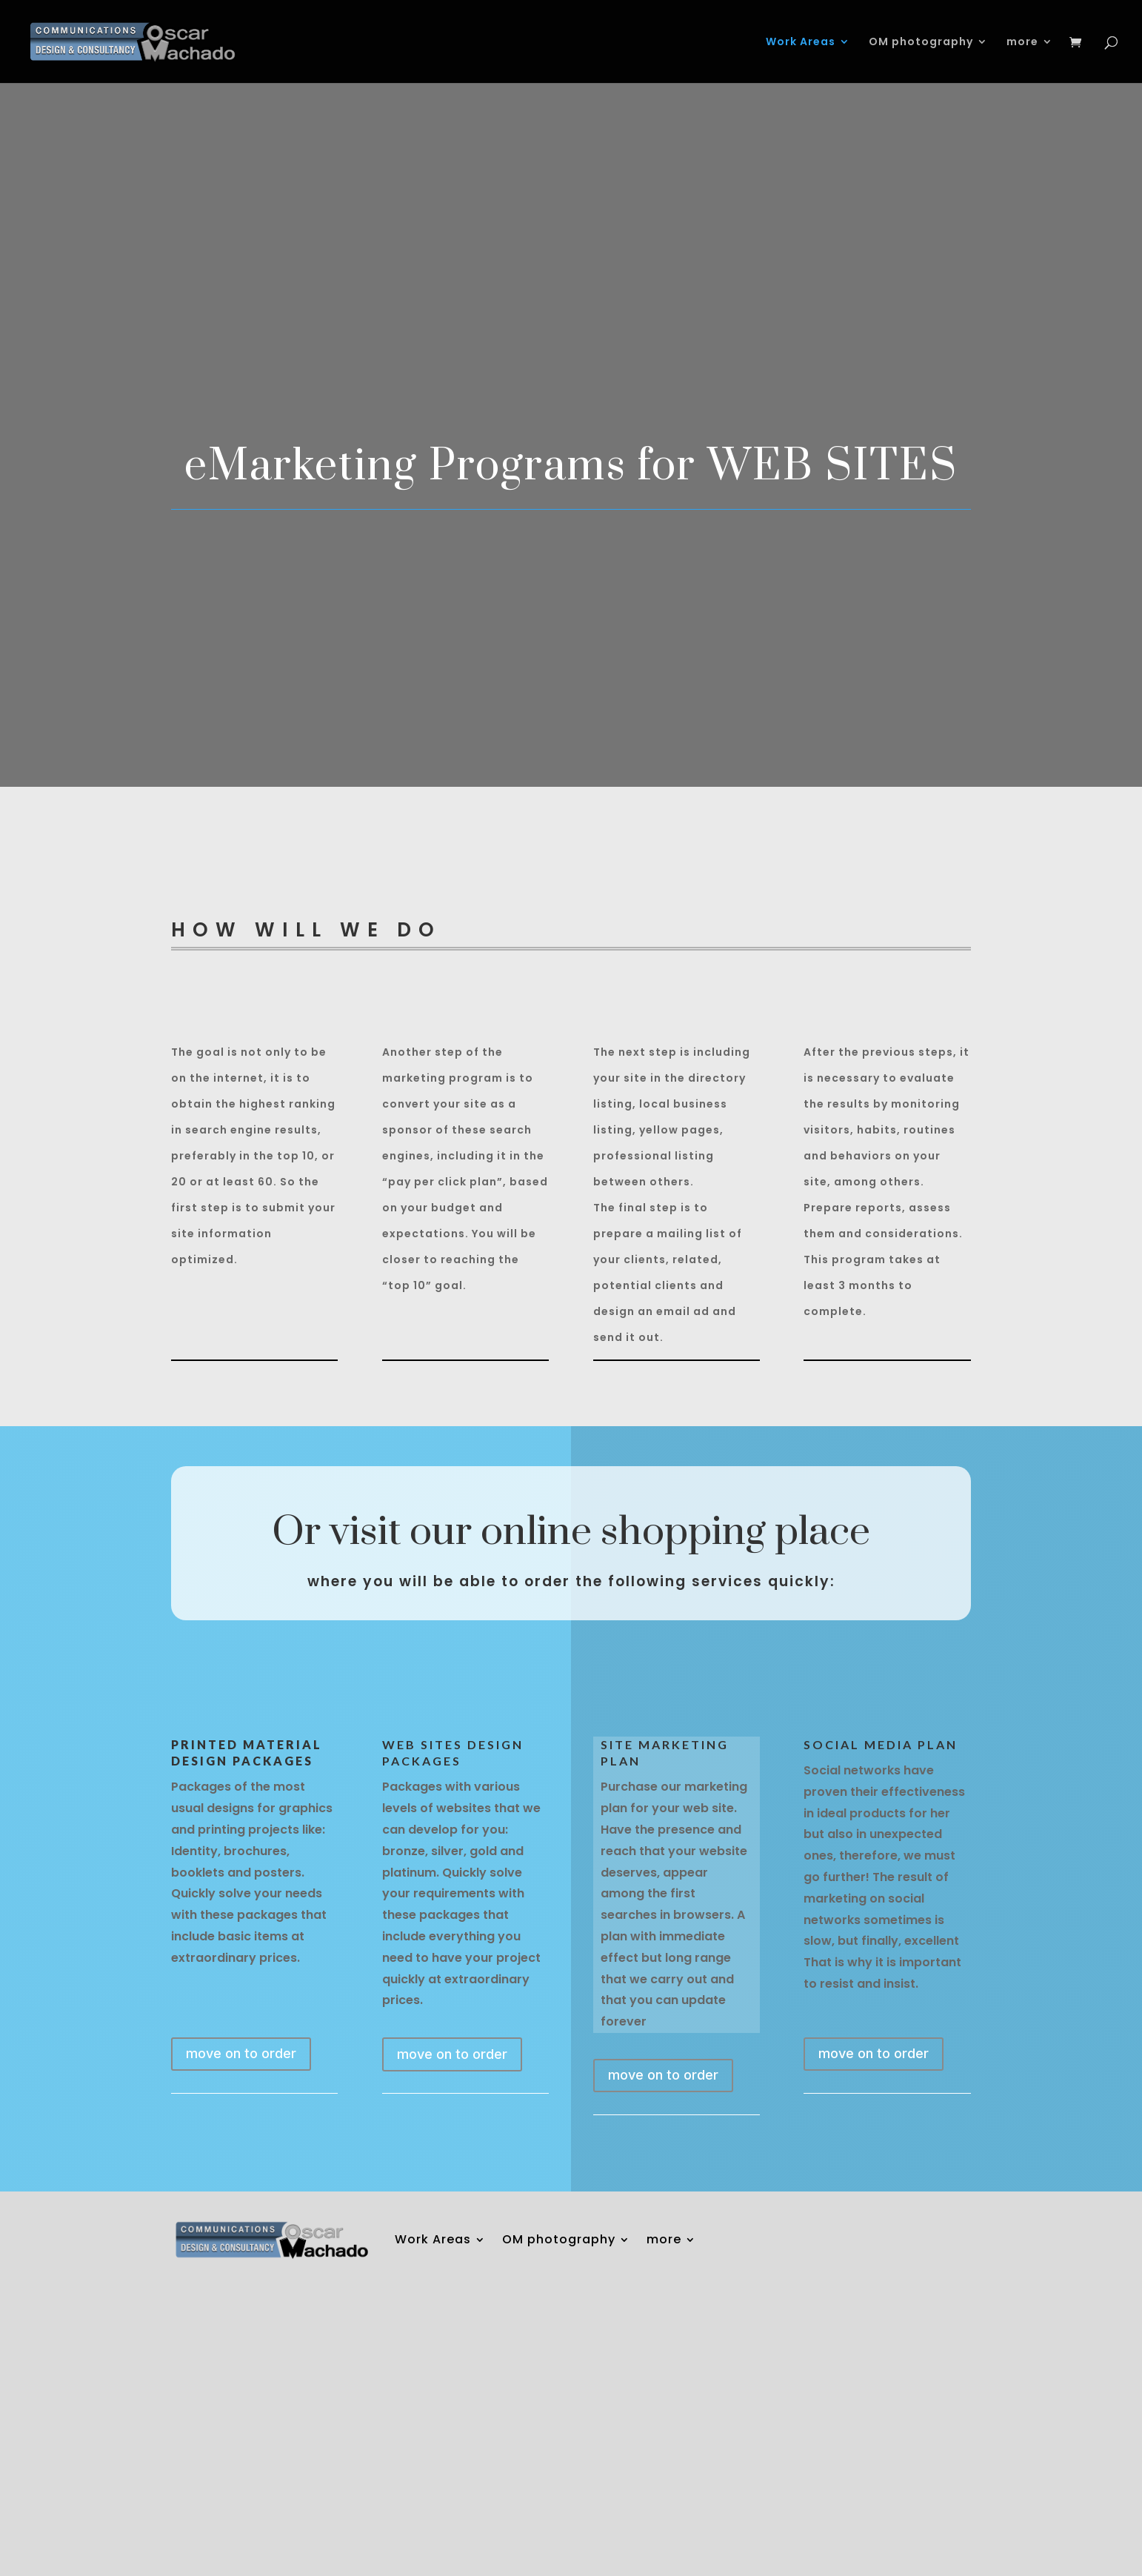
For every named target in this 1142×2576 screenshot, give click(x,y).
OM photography (921, 42)
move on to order (241, 2053)
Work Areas (800, 42)
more (1022, 42)
